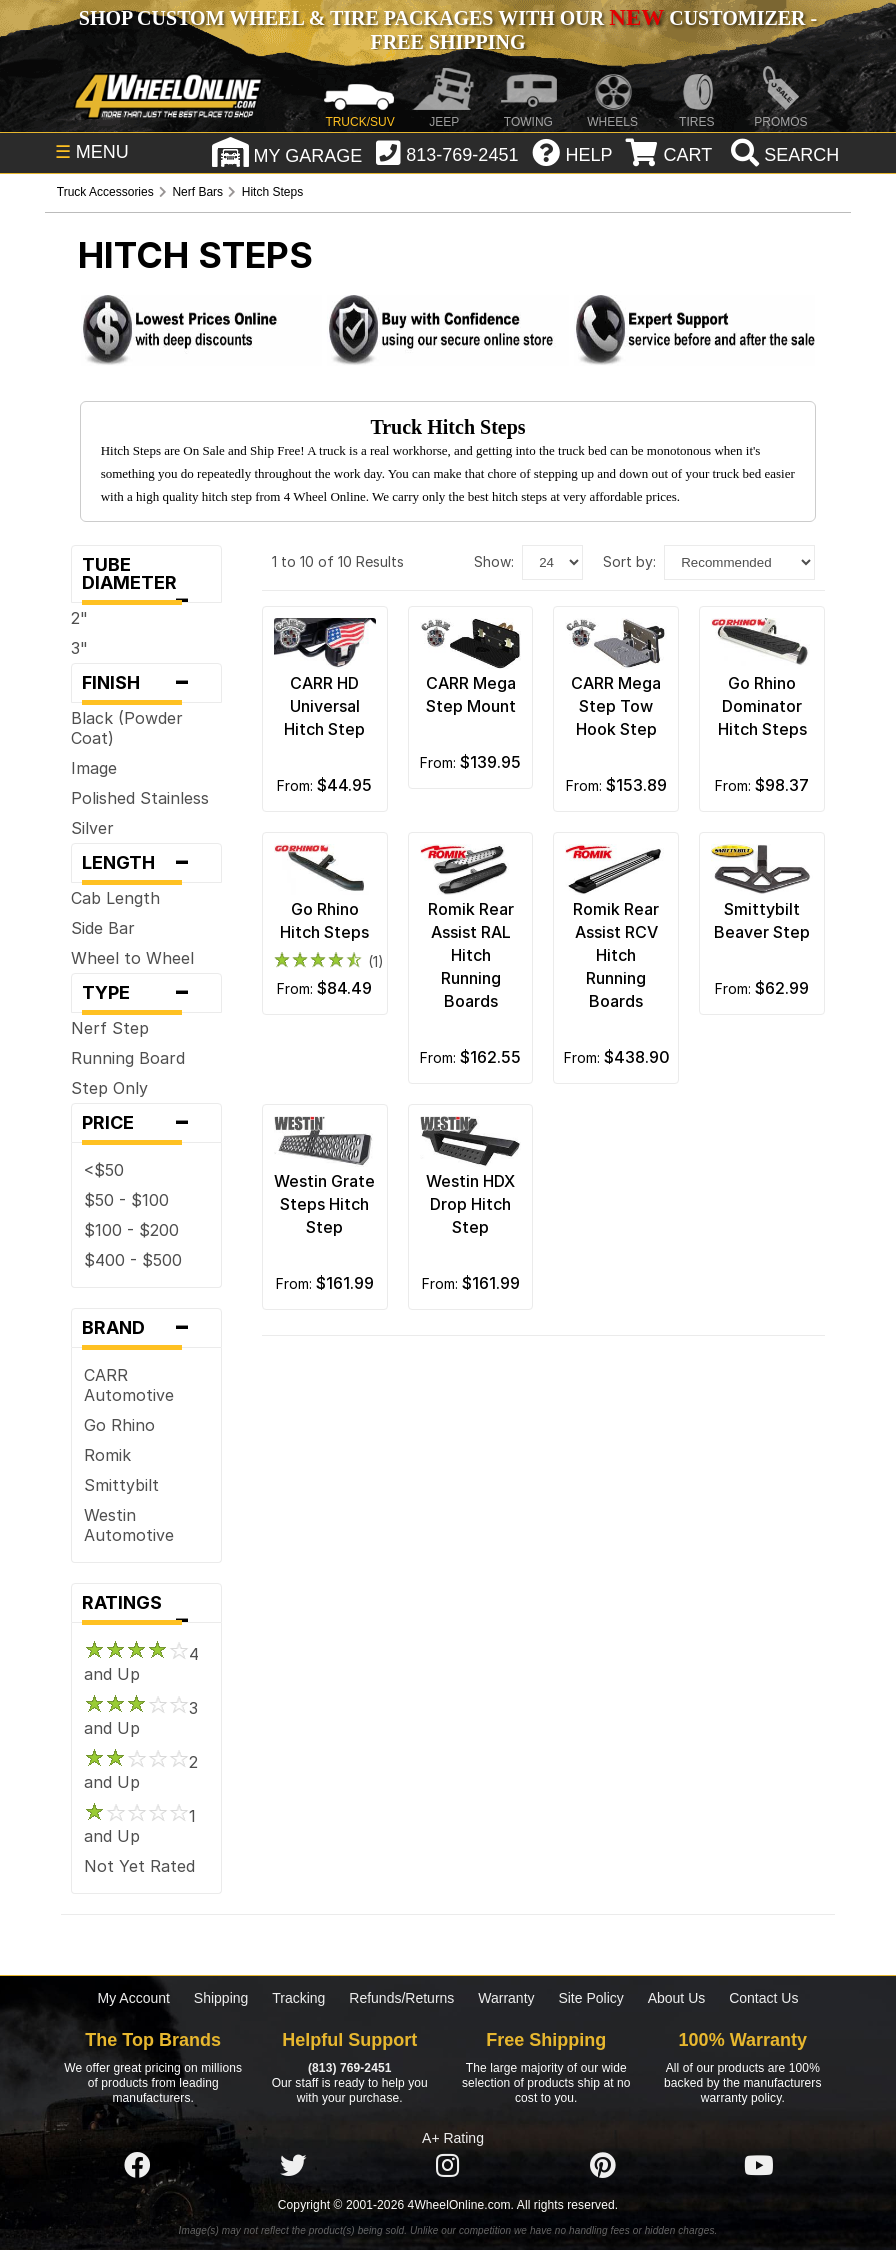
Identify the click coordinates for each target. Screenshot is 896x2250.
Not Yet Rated (139, 1866)
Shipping (221, 1998)
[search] (782, 155)
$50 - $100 (126, 1200)
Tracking (298, 1998)
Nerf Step (110, 1028)
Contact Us (763, 1998)
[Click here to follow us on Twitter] (293, 2166)
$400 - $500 (133, 1260)
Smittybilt (121, 1485)
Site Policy (590, 1998)
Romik (107, 1455)
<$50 (104, 1170)
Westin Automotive (129, 1525)
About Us (677, 1998)
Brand (146, 1328)
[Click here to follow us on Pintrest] (603, 2166)
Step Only (109, 1088)
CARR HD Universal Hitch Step (324, 706)
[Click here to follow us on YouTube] (759, 2166)
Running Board (128, 1058)
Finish (146, 683)
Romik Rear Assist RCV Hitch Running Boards (616, 955)
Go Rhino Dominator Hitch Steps (762, 706)
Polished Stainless (140, 798)
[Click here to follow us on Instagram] (448, 2166)
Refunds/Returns (401, 1998)
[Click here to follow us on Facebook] (137, 2166)
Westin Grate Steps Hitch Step (324, 1204)
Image (94, 768)
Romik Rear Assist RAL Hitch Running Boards (471, 955)
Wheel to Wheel (132, 958)
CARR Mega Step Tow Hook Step (616, 706)
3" (79, 648)
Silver (92, 828)
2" (79, 618)
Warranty (506, 1998)
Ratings (146, 1607)
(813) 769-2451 (349, 2068)
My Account (134, 1998)
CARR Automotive (129, 1385)
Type (146, 993)
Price (146, 1123)
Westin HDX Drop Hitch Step (470, 1204)
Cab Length (115, 898)
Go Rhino (119, 1425)
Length (146, 863)
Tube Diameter (146, 578)
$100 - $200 (131, 1230)
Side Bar (103, 928)
